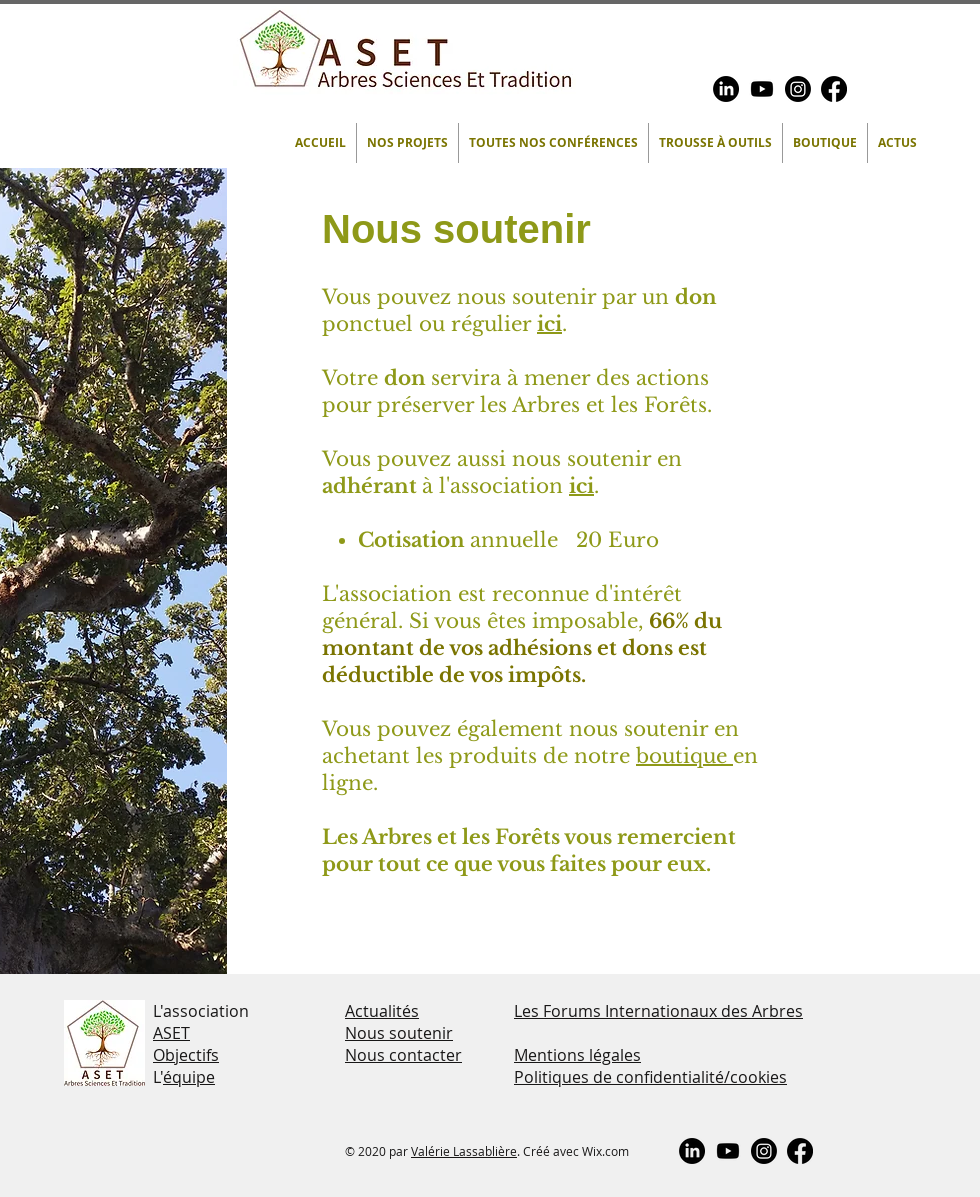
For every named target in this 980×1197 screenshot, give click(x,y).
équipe (189, 1077)
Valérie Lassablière (464, 1151)
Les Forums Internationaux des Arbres (658, 1011)
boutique (684, 756)
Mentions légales (577, 1055)
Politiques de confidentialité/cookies (650, 1077)
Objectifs (186, 1055)
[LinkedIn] (726, 89)
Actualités (382, 1011)
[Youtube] (762, 89)
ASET (171, 1033)
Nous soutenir (399, 1033)
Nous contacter (403, 1055)
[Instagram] (798, 89)
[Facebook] (834, 89)
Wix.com (605, 1151)
